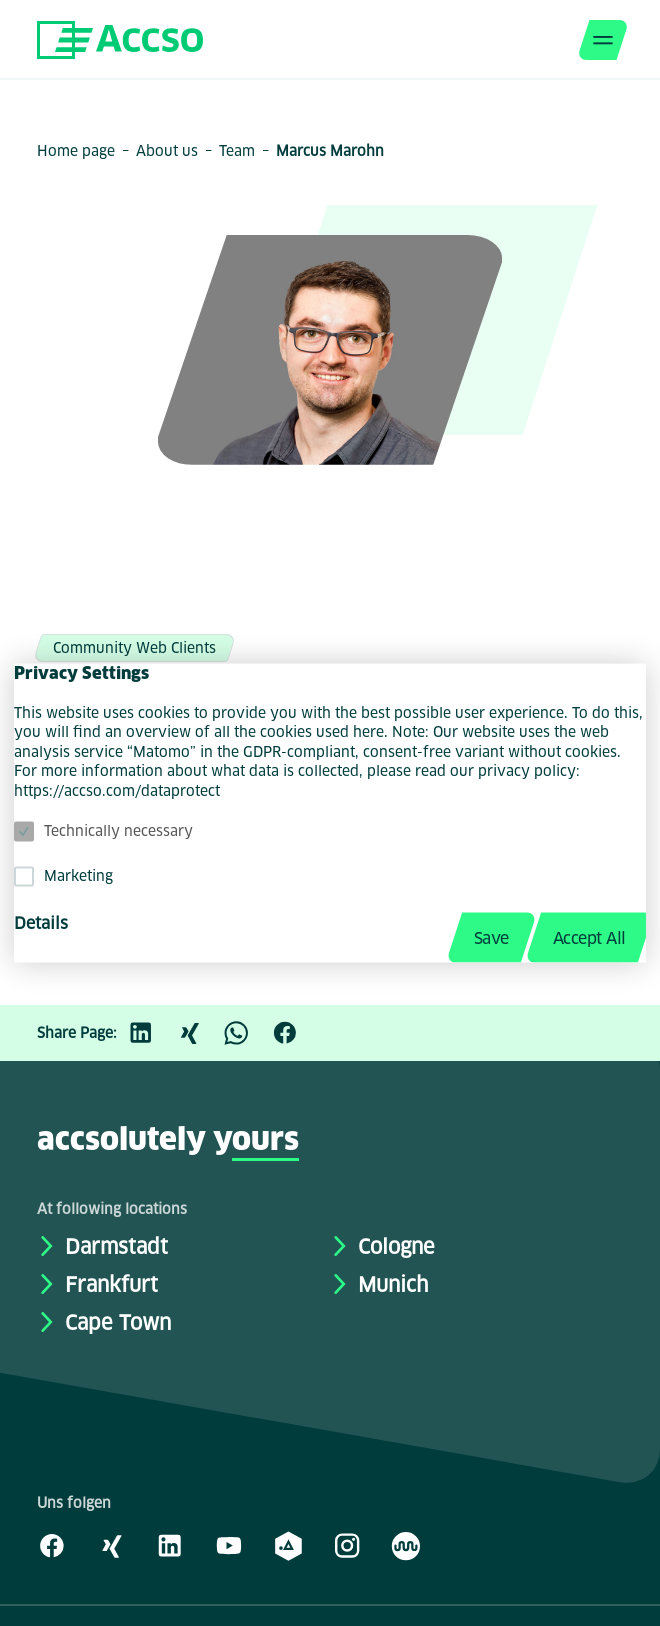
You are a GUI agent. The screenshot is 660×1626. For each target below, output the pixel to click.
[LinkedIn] (151, 1033)
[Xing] (199, 1033)
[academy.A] (288, 1545)
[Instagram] (347, 1545)
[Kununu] (406, 1545)
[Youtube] (229, 1545)
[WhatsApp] (247, 1033)
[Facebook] (295, 1033)
